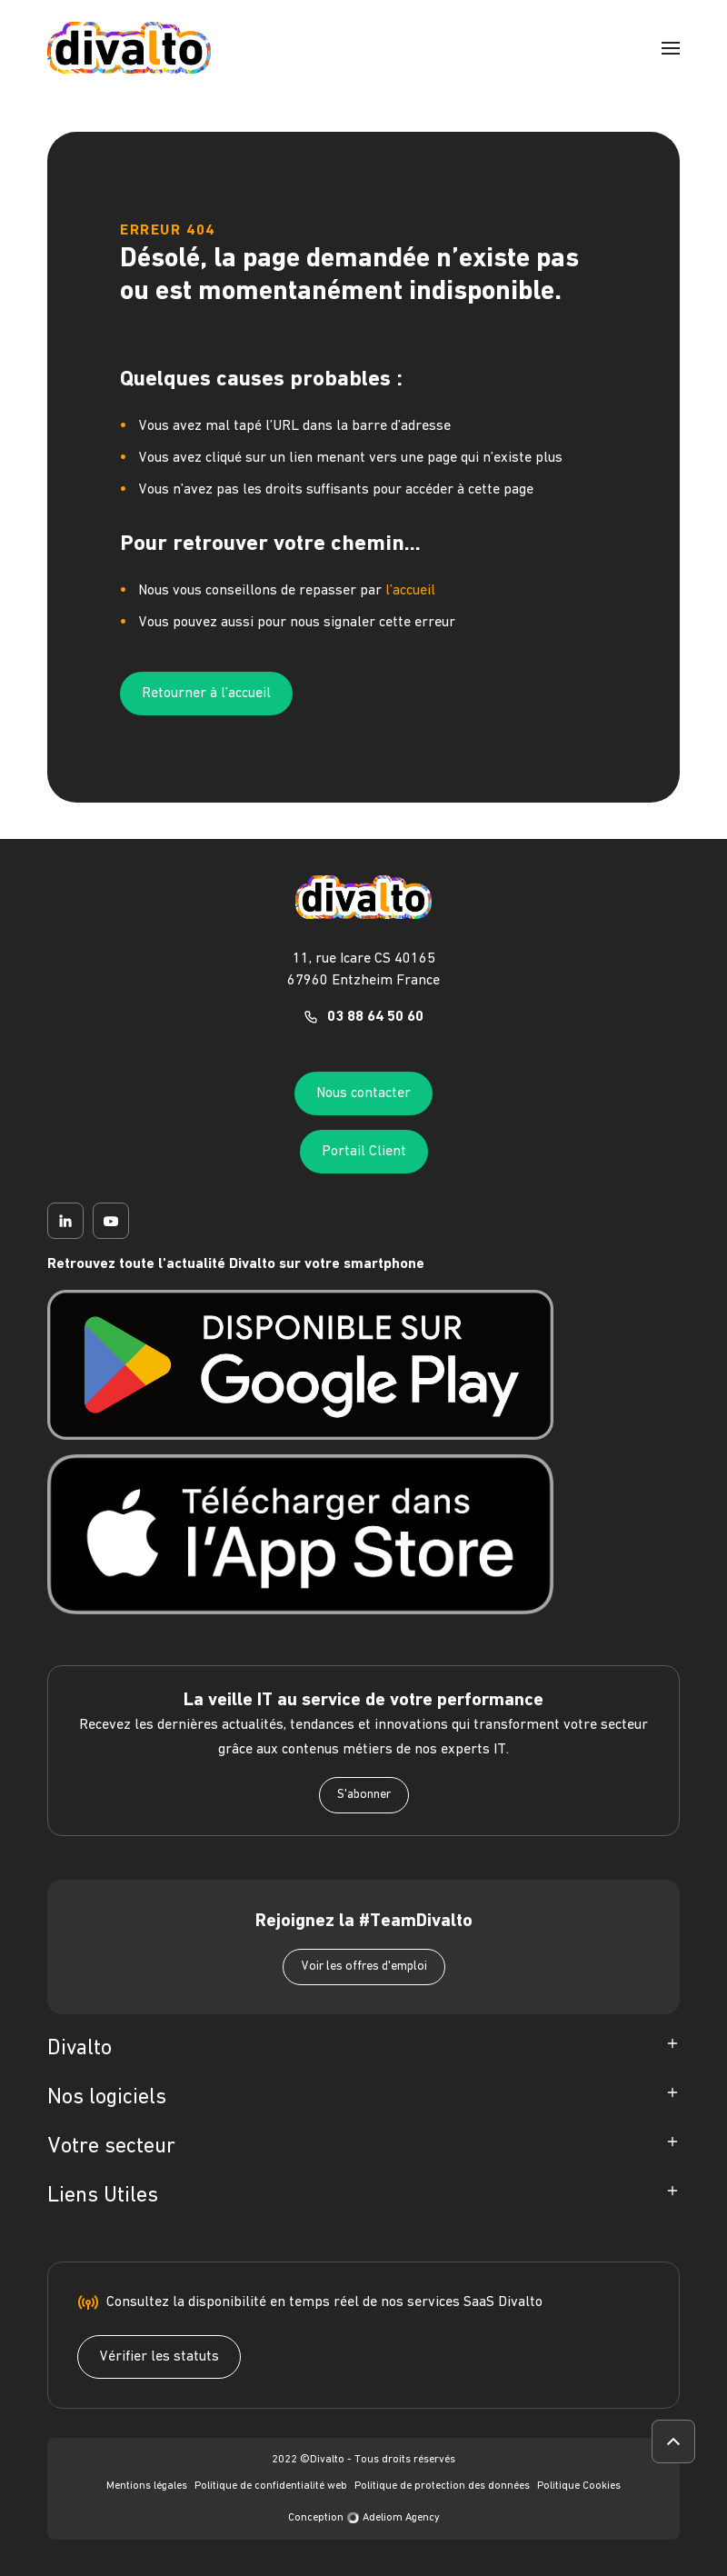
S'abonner (364, 1795)
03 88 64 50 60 (375, 1017)
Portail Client (364, 1151)
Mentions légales (146, 2486)
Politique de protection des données (442, 2486)
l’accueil (410, 591)
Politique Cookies (579, 2486)
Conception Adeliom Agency (364, 2517)
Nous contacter (363, 1093)
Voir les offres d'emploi (364, 1966)
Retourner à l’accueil (206, 693)
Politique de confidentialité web (270, 2486)
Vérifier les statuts (159, 2357)
